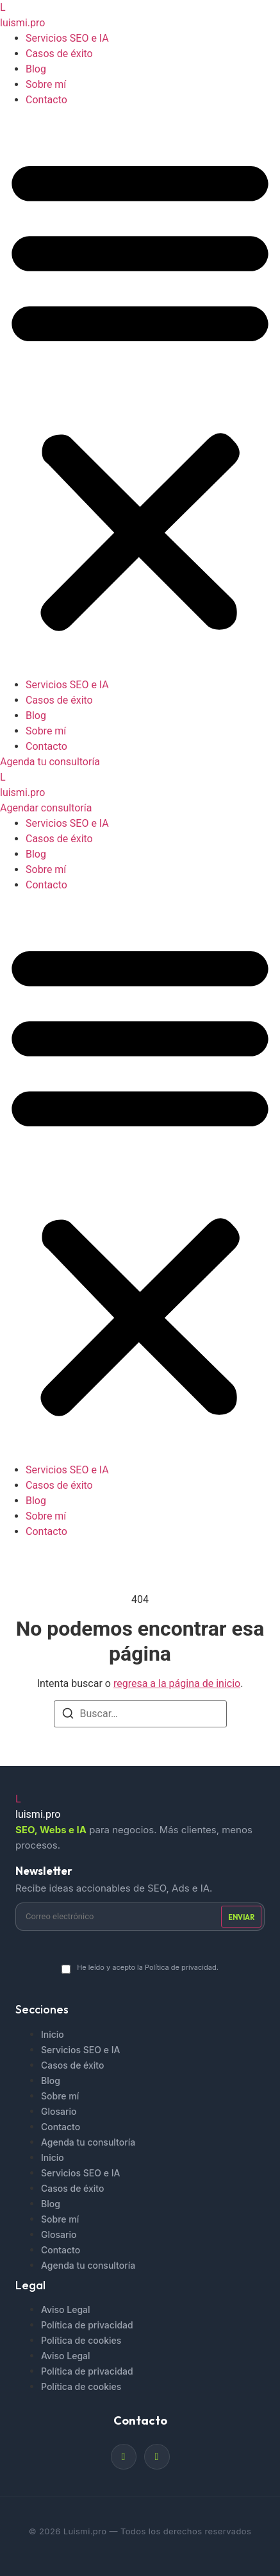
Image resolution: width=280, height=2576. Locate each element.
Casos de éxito (59, 53)
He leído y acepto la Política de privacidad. (147, 1967)
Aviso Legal (65, 2309)
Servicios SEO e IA (67, 38)
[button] (140, 392)
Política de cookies (81, 2340)
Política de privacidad (87, 2324)
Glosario (58, 2111)
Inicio (52, 2034)
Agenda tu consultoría (88, 2142)
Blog (36, 69)
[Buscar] (68, 1715)
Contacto (46, 100)
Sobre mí (46, 84)
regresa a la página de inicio (176, 1683)
